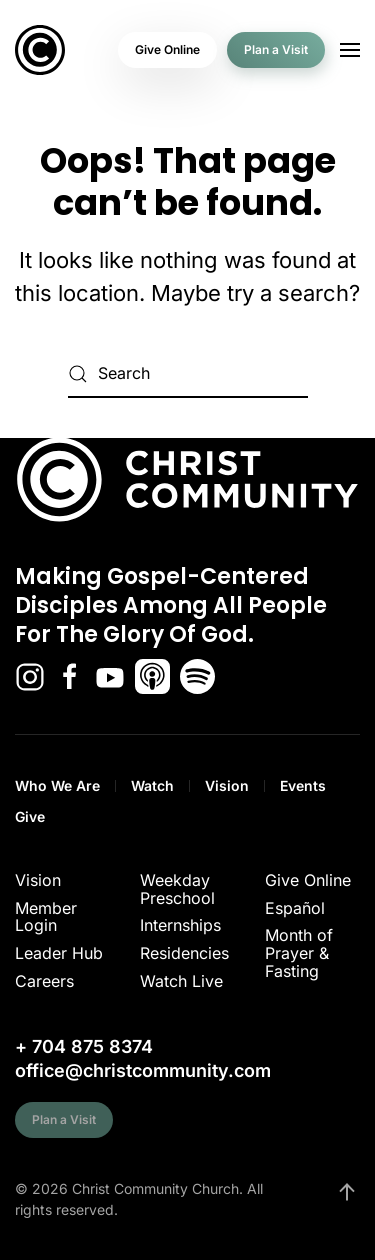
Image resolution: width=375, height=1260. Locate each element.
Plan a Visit (276, 49)
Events (303, 785)
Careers (44, 981)
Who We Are (57, 785)
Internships (180, 925)
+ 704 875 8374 (84, 1046)
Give (30, 816)
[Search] (188, 374)
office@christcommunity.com (143, 1070)
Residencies (184, 953)
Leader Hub (59, 953)
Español (295, 908)
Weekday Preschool (177, 889)
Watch (152, 785)
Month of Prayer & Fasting (299, 952)
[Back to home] (40, 50)
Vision (227, 785)
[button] (350, 50)
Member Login (46, 917)
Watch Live (181, 981)
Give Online (167, 49)
